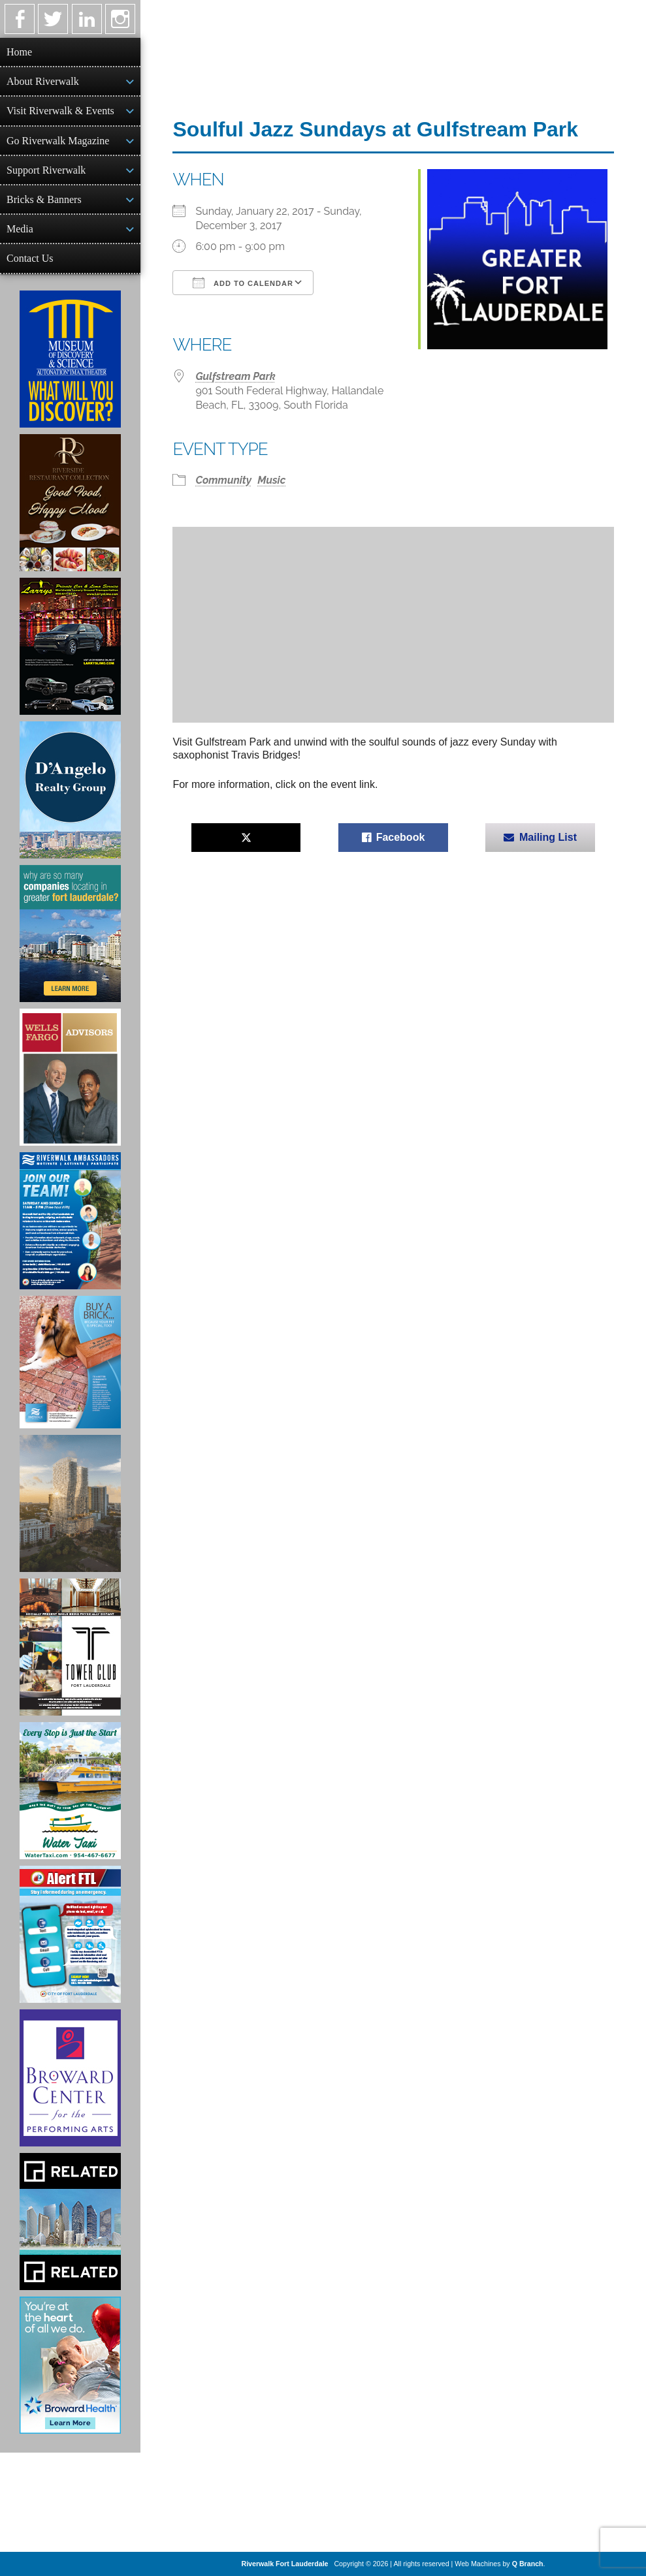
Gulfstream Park (235, 376)
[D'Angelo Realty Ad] (70, 790)
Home (19, 51)
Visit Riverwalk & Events (60, 110)
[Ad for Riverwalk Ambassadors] (70, 1221)
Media (20, 228)
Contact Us (30, 258)
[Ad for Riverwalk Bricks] (70, 1362)
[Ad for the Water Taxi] (70, 1790)
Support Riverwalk (46, 170)
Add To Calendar (243, 283)
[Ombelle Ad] (70, 1503)
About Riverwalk (43, 81)
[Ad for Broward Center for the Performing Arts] (70, 2078)
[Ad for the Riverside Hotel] (70, 502)
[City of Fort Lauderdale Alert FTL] (70, 1934)
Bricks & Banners (44, 199)
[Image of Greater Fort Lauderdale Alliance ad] (70, 933)
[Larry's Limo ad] (70, 646)
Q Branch (527, 2564)
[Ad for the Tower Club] (70, 1647)
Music (271, 480)
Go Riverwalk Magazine (58, 140)
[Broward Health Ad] (70, 2365)
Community (223, 480)
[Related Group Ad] (70, 2221)
